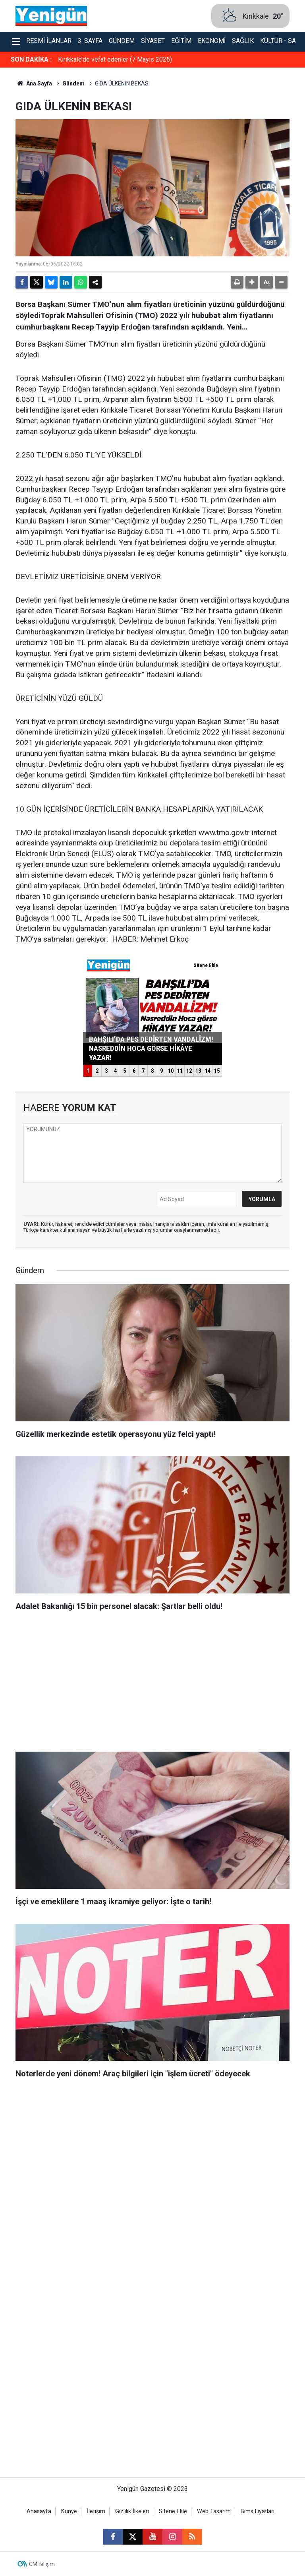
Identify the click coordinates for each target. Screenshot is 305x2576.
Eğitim (181, 41)
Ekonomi (212, 41)
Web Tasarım (214, 2511)
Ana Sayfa (33, 83)
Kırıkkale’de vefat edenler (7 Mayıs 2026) (115, 59)
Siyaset (153, 41)
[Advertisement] (152, 1684)
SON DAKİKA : (31, 59)
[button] (251, 282)
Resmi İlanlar (48, 41)
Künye (69, 2511)
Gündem (122, 41)
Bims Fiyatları (257, 2511)
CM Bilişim (42, 2564)
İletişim (96, 2511)
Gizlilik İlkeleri (132, 2511)
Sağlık (243, 41)
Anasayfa (39, 2511)
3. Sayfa (90, 41)
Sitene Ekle (173, 2511)
